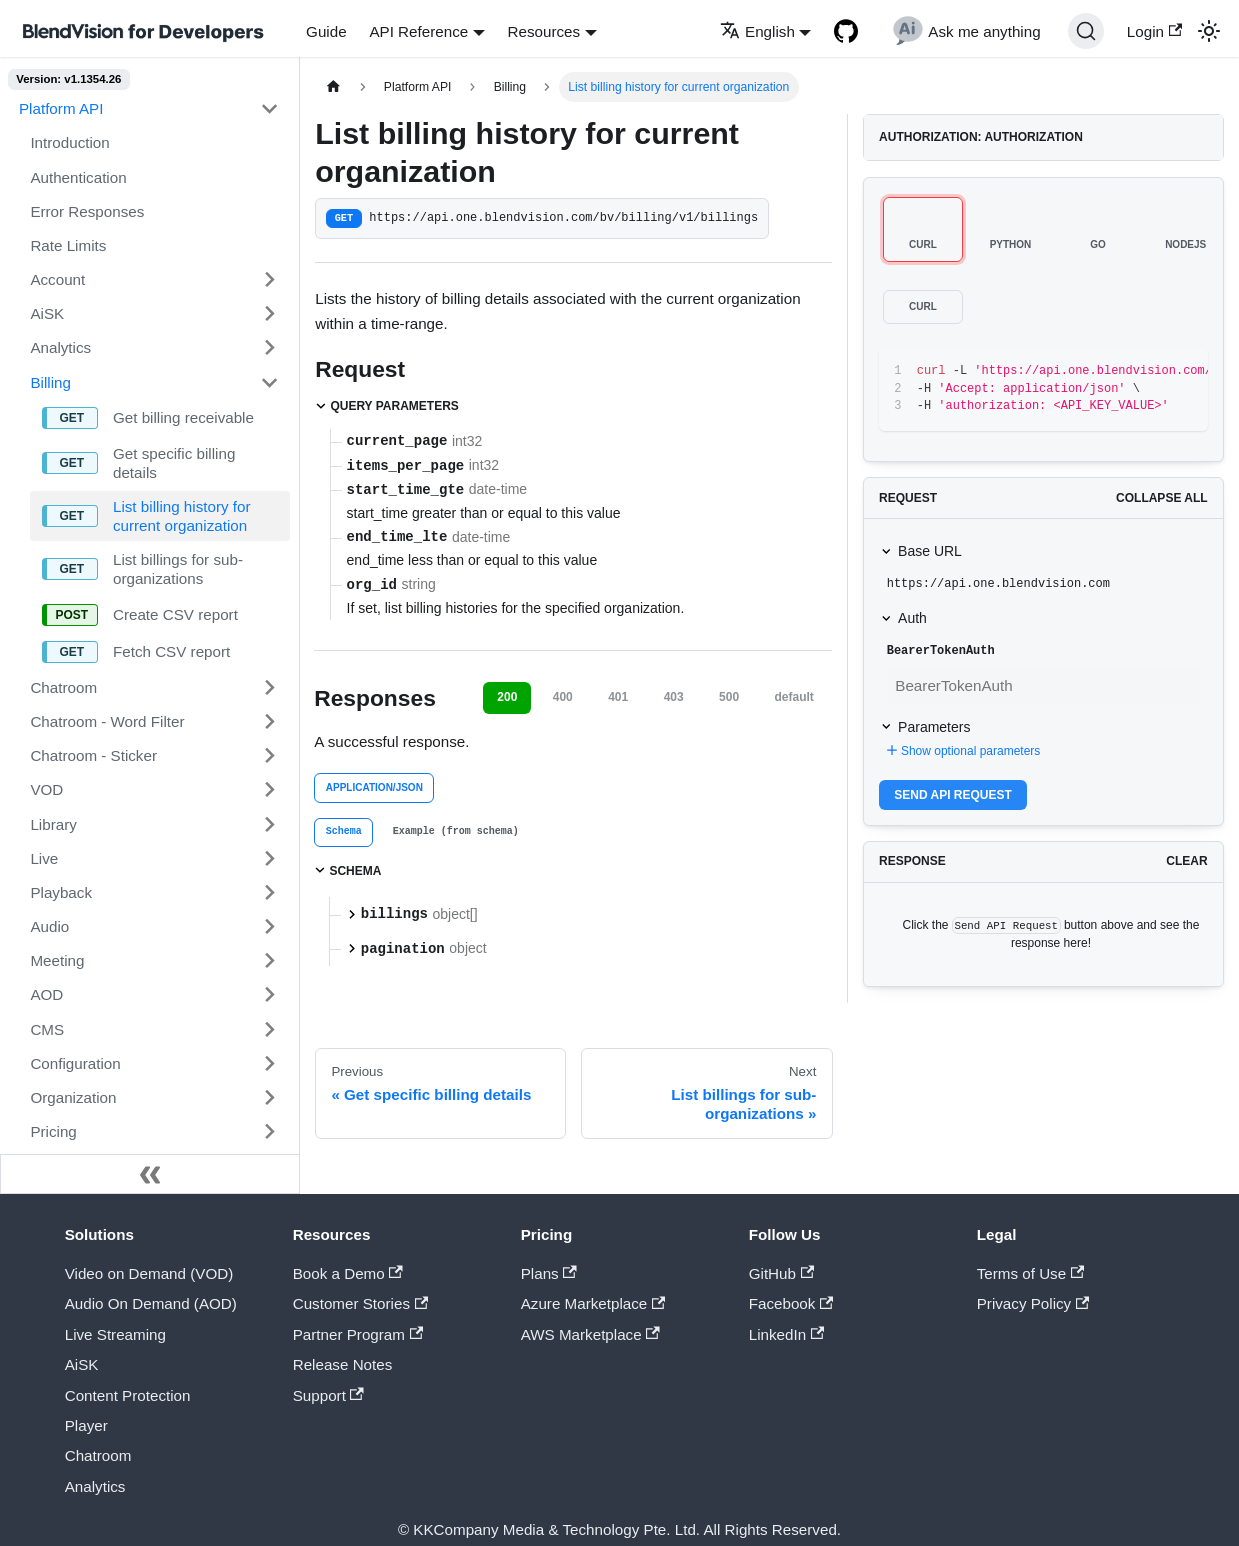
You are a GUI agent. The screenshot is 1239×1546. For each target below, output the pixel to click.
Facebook (791, 1303)
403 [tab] (674, 697)
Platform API (61, 108)
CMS (47, 1029)
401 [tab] (618, 697)
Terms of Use (1031, 1273)
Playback (61, 892)
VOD (46, 789)
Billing (50, 382)
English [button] (757, 31)
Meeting (57, 960)
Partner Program (358, 1334)
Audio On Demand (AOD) (151, 1303)
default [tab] (794, 697)
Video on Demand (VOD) (149, 1273)
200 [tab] (507, 697)
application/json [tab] (374, 787)
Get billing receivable (183, 417)
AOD (46, 994)
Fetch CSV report (171, 651)
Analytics (60, 347)
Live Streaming (115, 1334)
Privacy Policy (1033, 1303)
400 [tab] (563, 697)
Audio (49, 926)
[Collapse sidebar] (150, 1174)
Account (57, 279)
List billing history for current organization (182, 516)
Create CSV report (175, 614)
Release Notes (343, 1364)
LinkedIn (786, 1334)
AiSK (47, 313)
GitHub (781, 1273)
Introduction (69, 142)
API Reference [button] (418, 31)
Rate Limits (68, 245)
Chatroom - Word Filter (107, 721)
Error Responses (87, 211)
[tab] (343, 832)
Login (1154, 31)
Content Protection (128, 1395)
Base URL (930, 551)
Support (328, 1395)
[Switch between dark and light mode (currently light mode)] (1208, 31)
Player (86, 1425)
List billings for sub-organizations (178, 569)
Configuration (75, 1063)
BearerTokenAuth (941, 651)
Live (44, 858)
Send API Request (953, 795)
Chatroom (63, 687)
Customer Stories (360, 1303)
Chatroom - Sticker (93, 755)
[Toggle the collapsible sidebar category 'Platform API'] (269, 109)
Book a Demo (348, 1273)
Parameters (934, 727)
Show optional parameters (961, 751)
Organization (73, 1097)
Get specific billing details (174, 463)
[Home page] (333, 87)
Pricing (53, 1131)
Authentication (78, 177)
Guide (326, 31)
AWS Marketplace (590, 1334)
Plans (549, 1273)
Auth (912, 618)
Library (53, 824)
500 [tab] (729, 697)
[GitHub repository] (846, 31)
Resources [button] (544, 31)
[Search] (1086, 31)
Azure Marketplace (593, 1303)
